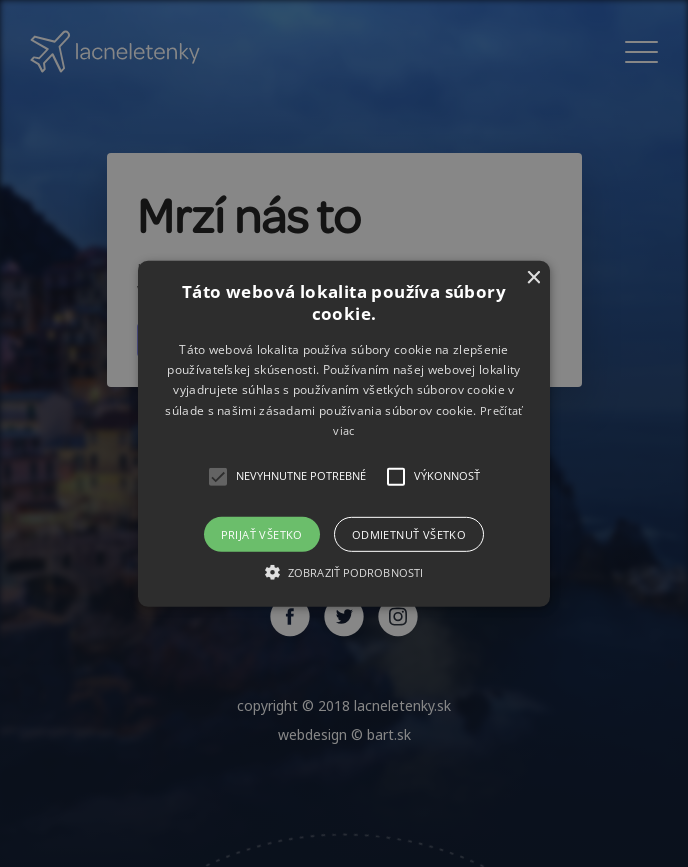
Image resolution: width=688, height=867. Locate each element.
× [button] (532, 277)
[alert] (344, 433)
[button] (344, 433)
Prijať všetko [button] (262, 533)
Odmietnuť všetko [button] (409, 533)
